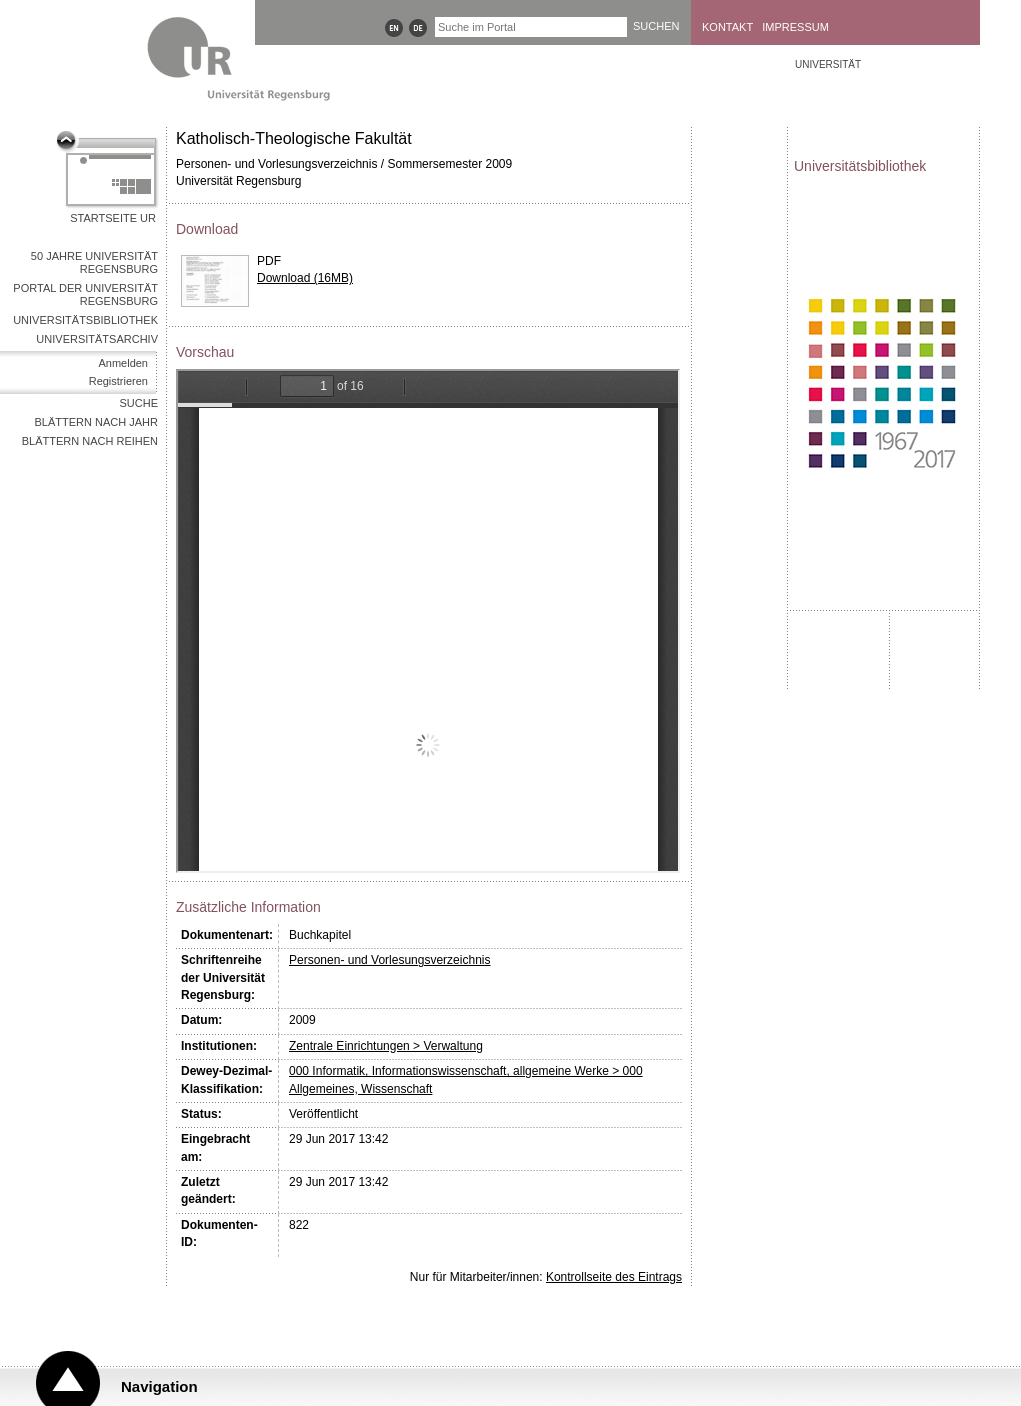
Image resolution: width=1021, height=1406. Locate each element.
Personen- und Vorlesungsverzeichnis (389, 960)
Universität (828, 64)
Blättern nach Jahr (96, 422)
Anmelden (123, 363)
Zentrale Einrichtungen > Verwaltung (386, 1046)
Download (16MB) (305, 278)
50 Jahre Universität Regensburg (94, 262)
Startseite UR (113, 218)
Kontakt (727, 27)
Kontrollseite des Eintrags (614, 1277)
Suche (138, 403)
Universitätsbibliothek (85, 320)
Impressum (795, 27)
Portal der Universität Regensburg (85, 294)
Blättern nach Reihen (90, 441)
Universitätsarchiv (97, 339)
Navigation (159, 1386)
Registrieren (118, 381)
